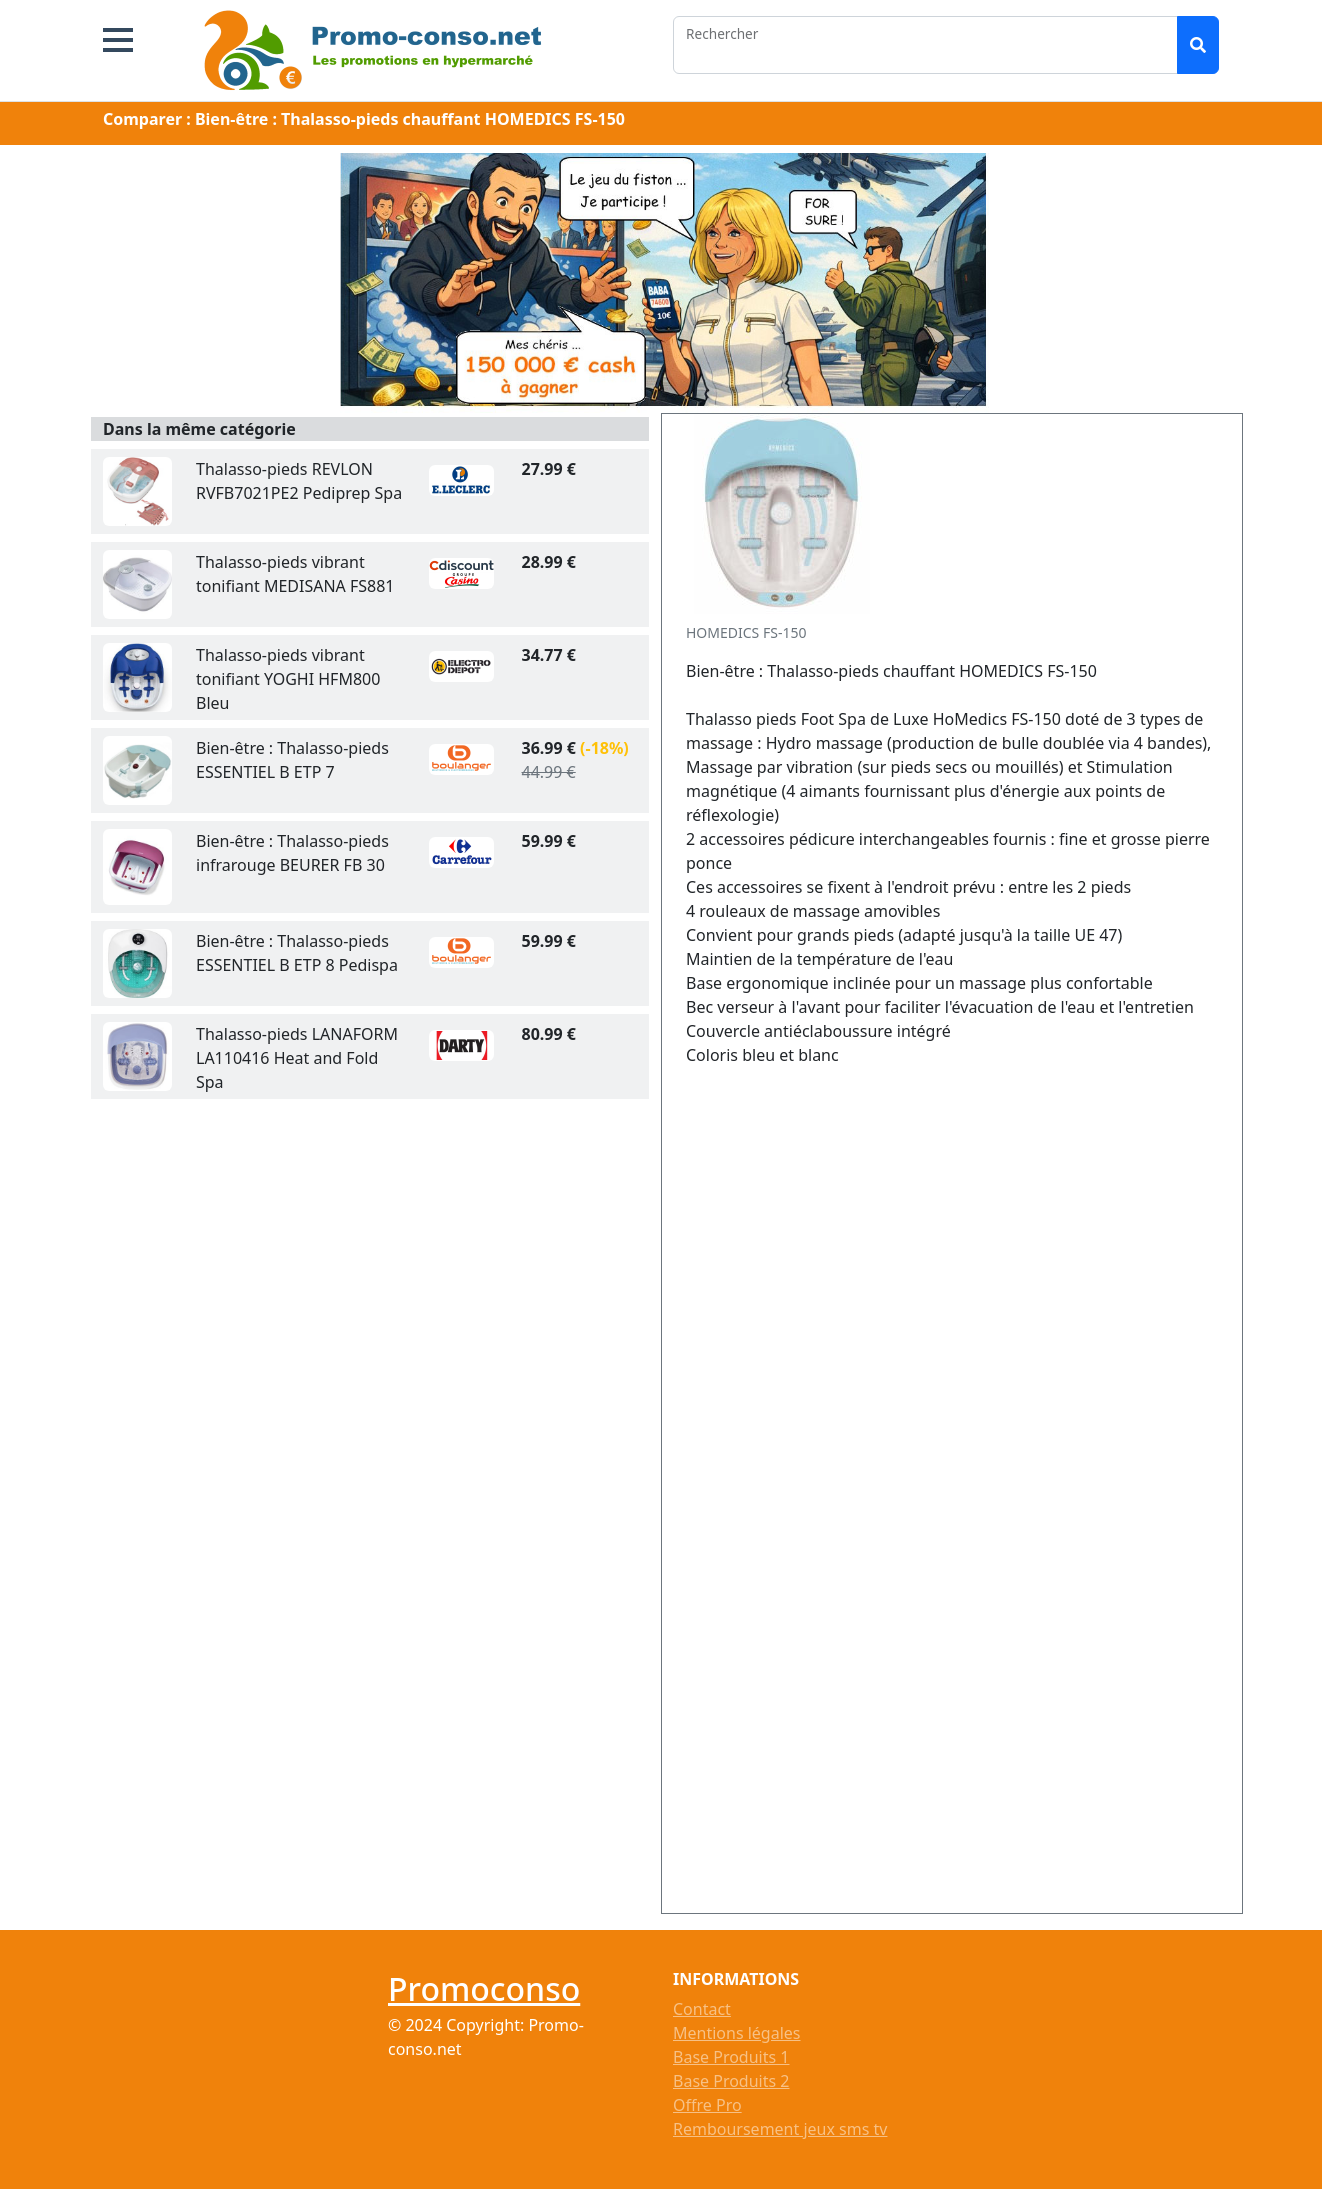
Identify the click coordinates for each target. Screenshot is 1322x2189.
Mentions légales (737, 2033)
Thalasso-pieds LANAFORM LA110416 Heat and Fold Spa (297, 1058)
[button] (118, 40)
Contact (702, 2009)
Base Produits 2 (731, 2081)
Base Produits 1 (731, 2057)
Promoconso (484, 1988)
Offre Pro (707, 2105)
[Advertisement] (866, 1491)
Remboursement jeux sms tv (780, 2129)
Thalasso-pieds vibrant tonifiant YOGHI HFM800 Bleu (288, 679)
